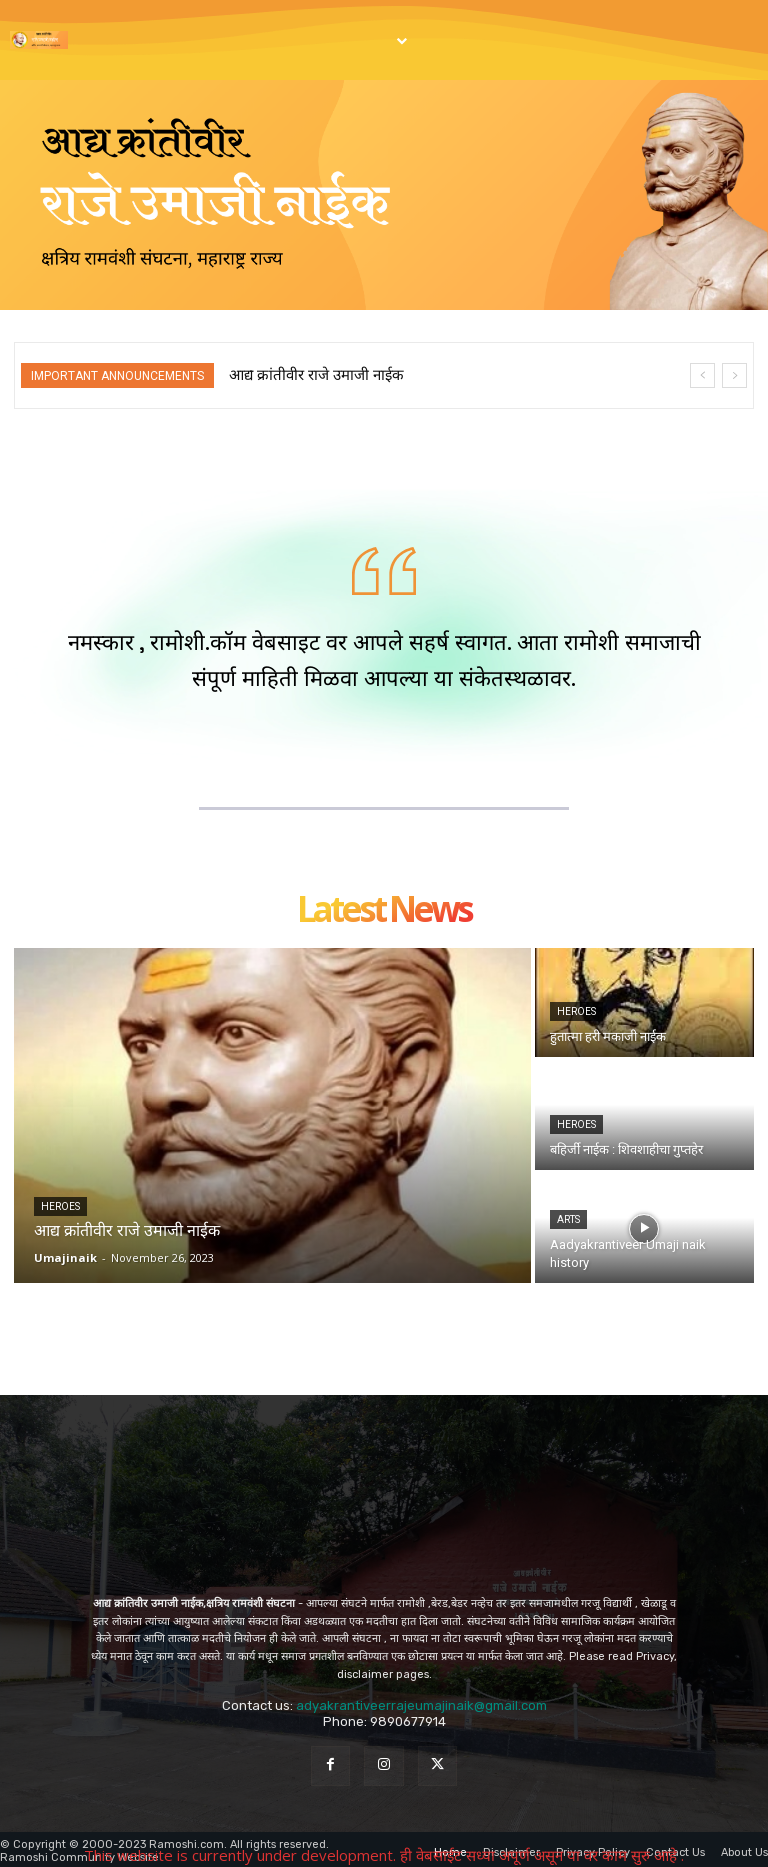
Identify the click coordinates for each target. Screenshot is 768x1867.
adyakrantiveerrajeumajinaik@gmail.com (421, 1701)
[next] (734, 375)
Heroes (60, 1203)
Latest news (384, 907)
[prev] (702, 375)
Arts (568, 1216)
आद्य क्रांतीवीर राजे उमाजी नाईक (316, 375)
